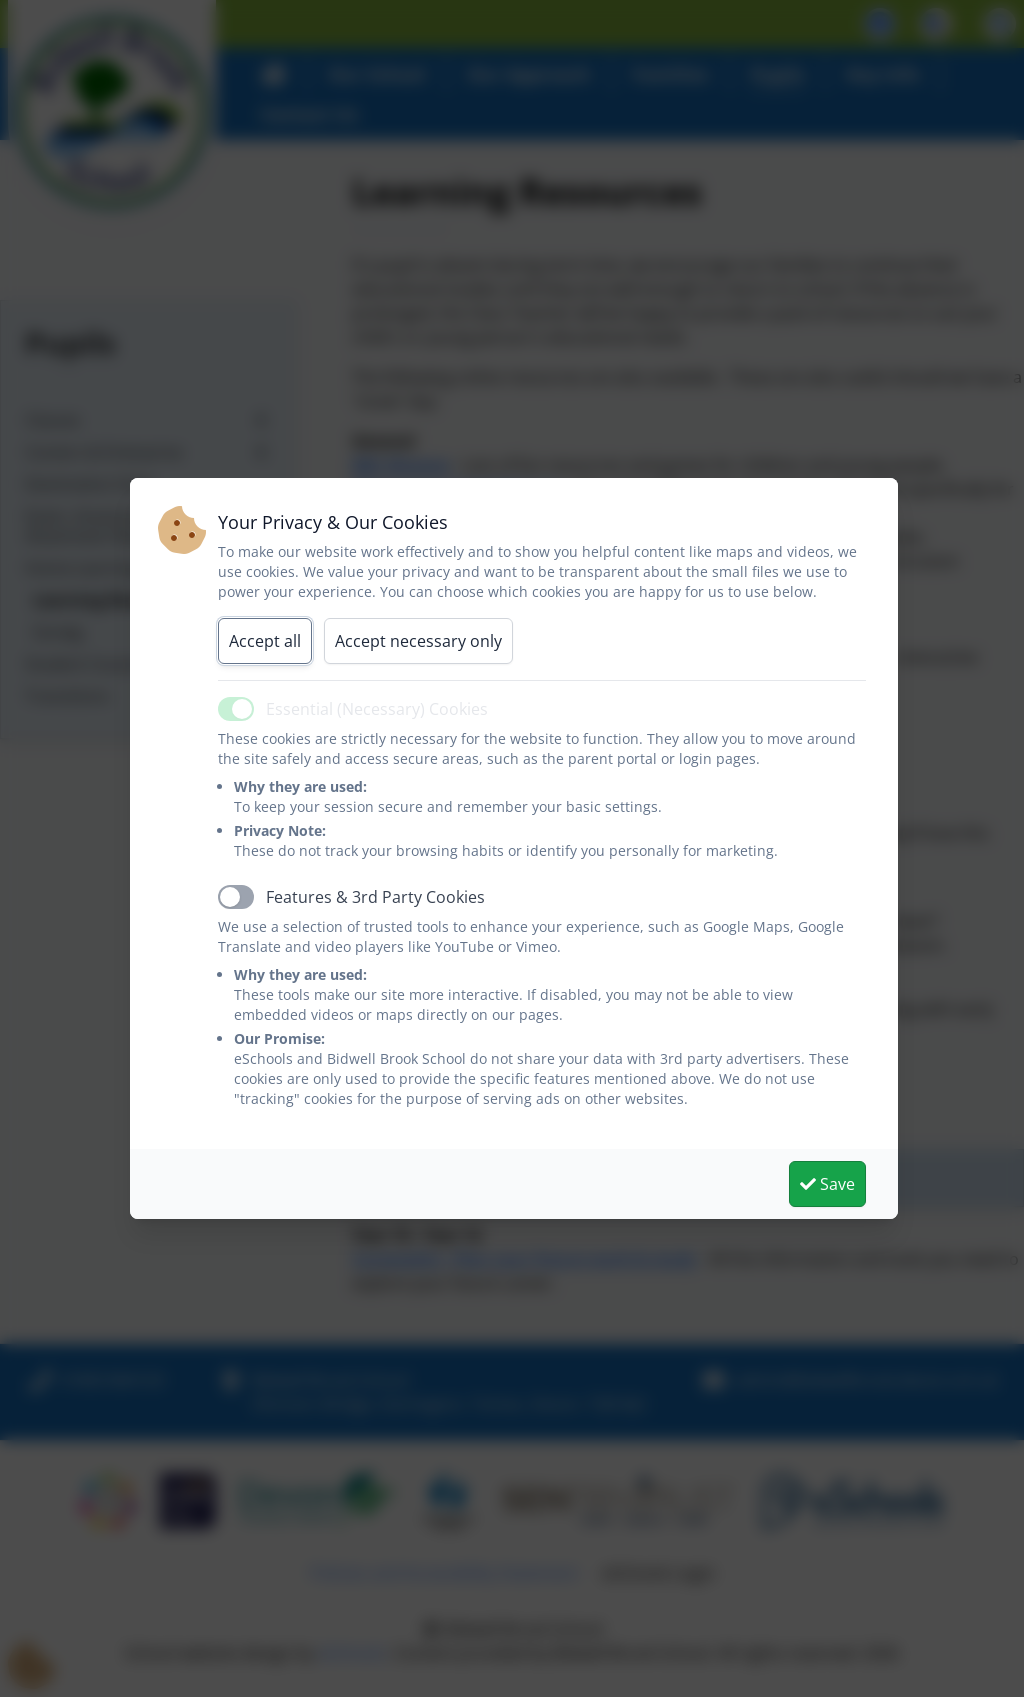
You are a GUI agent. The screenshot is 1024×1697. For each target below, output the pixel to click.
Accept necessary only (418, 641)
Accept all (265, 641)
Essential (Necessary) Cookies (377, 709)
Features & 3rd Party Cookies (375, 897)
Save (827, 1184)
